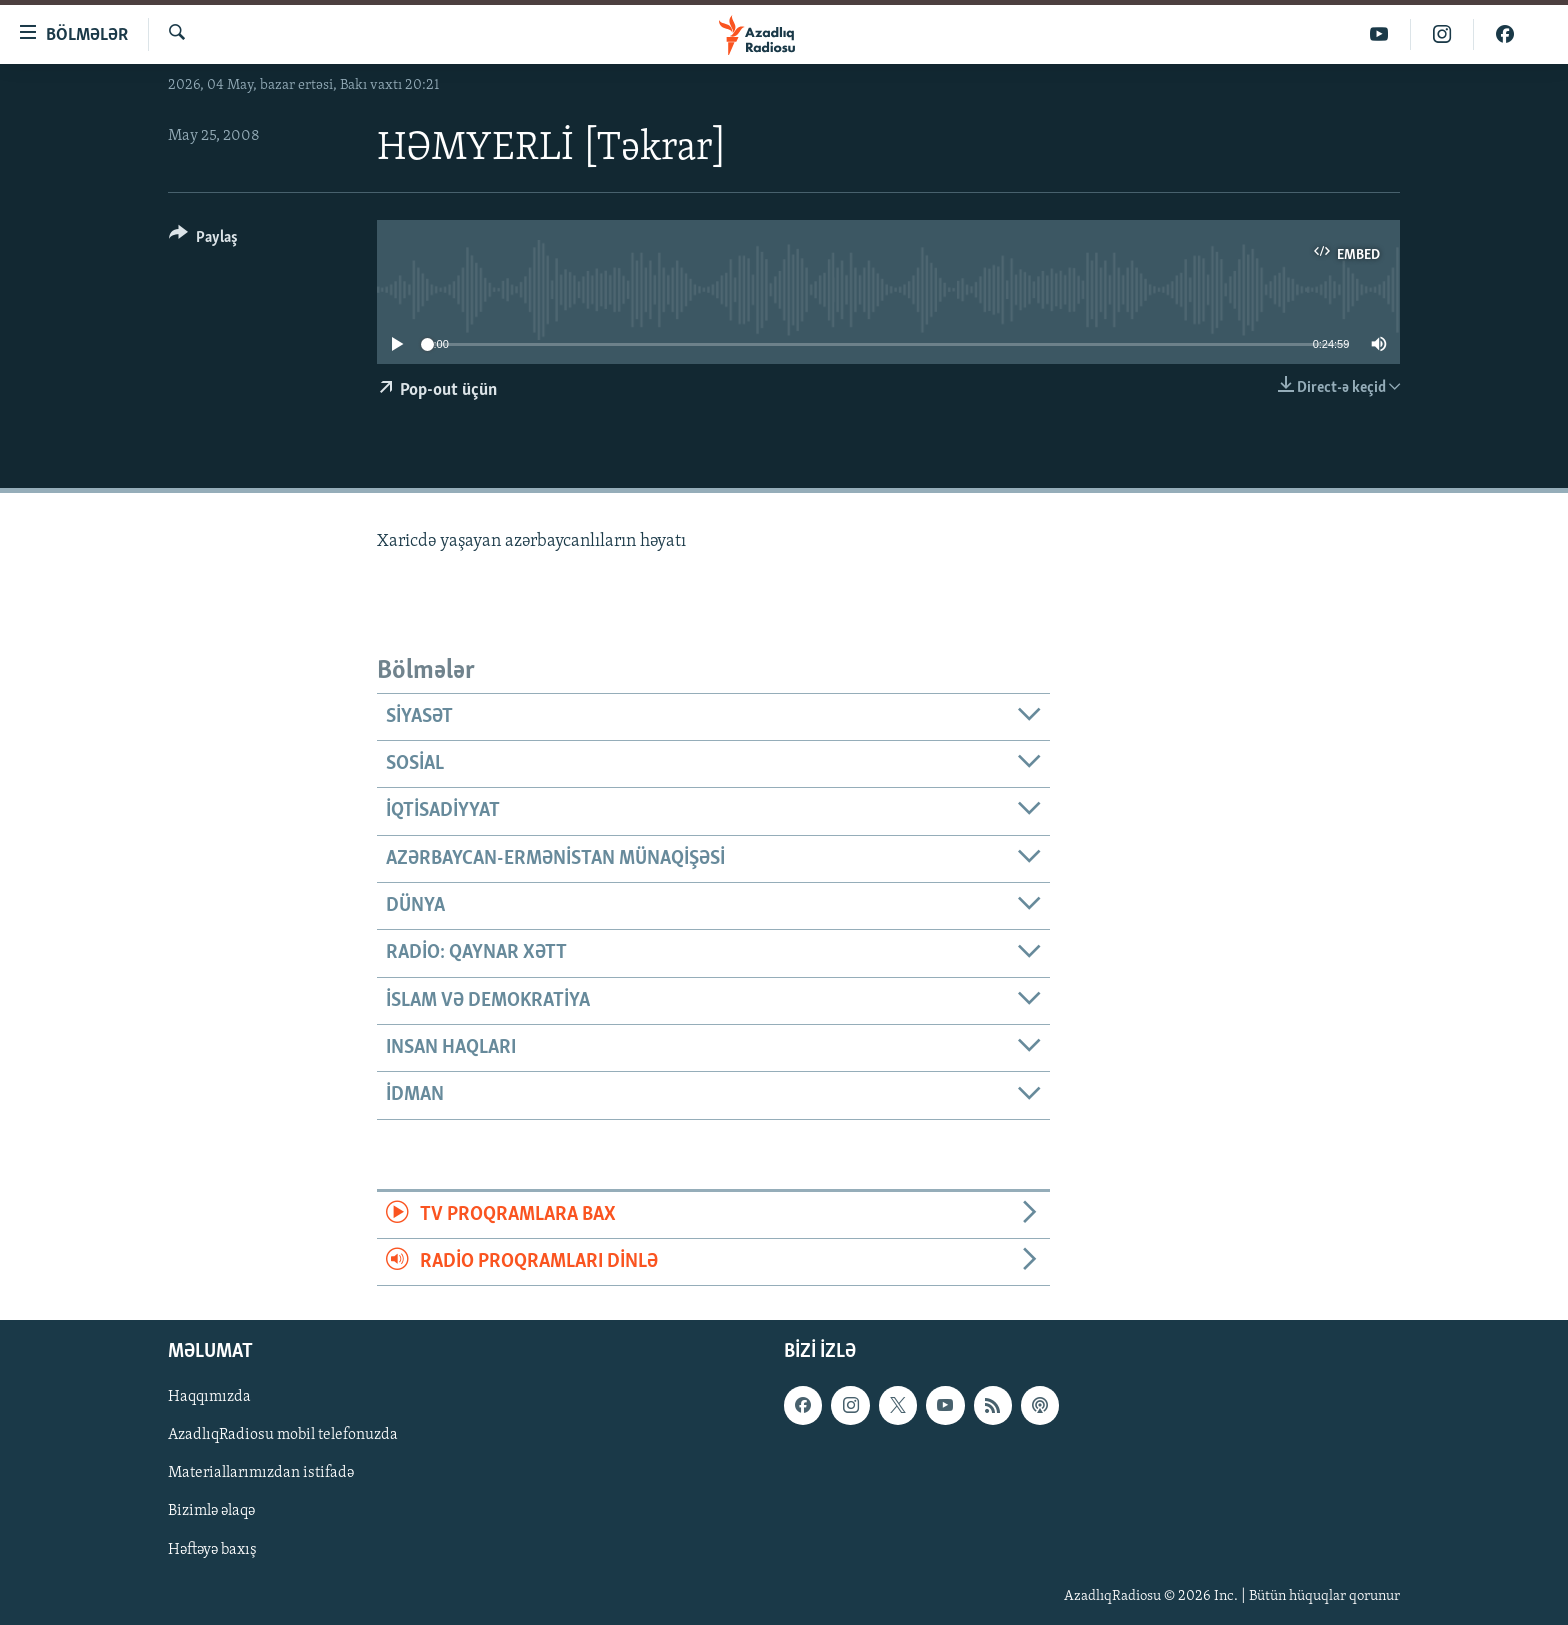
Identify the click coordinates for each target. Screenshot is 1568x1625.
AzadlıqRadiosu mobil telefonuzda (283, 1436)
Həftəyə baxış (212, 1550)
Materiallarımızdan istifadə (261, 1474)
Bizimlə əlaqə (211, 1512)
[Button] (203, 240)
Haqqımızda (209, 1398)
